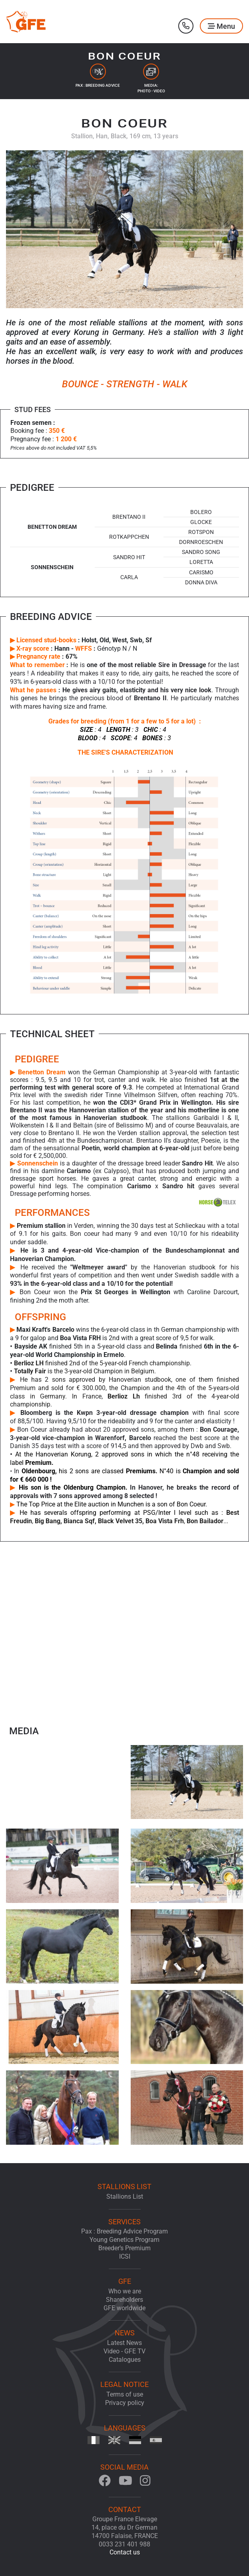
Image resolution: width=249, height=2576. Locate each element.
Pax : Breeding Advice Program (124, 2231)
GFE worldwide (124, 2308)
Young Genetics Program (124, 2239)
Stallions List (124, 2196)
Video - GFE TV (124, 2351)
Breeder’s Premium (124, 2248)
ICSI (124, 2256)
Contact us (125, 2552)
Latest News (124, 2343)
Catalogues (125, 2359)
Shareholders (124, 2299)
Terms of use (124, 2394)
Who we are (124, 2291)
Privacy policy (124, 2403)
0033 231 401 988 (124, 2544)
